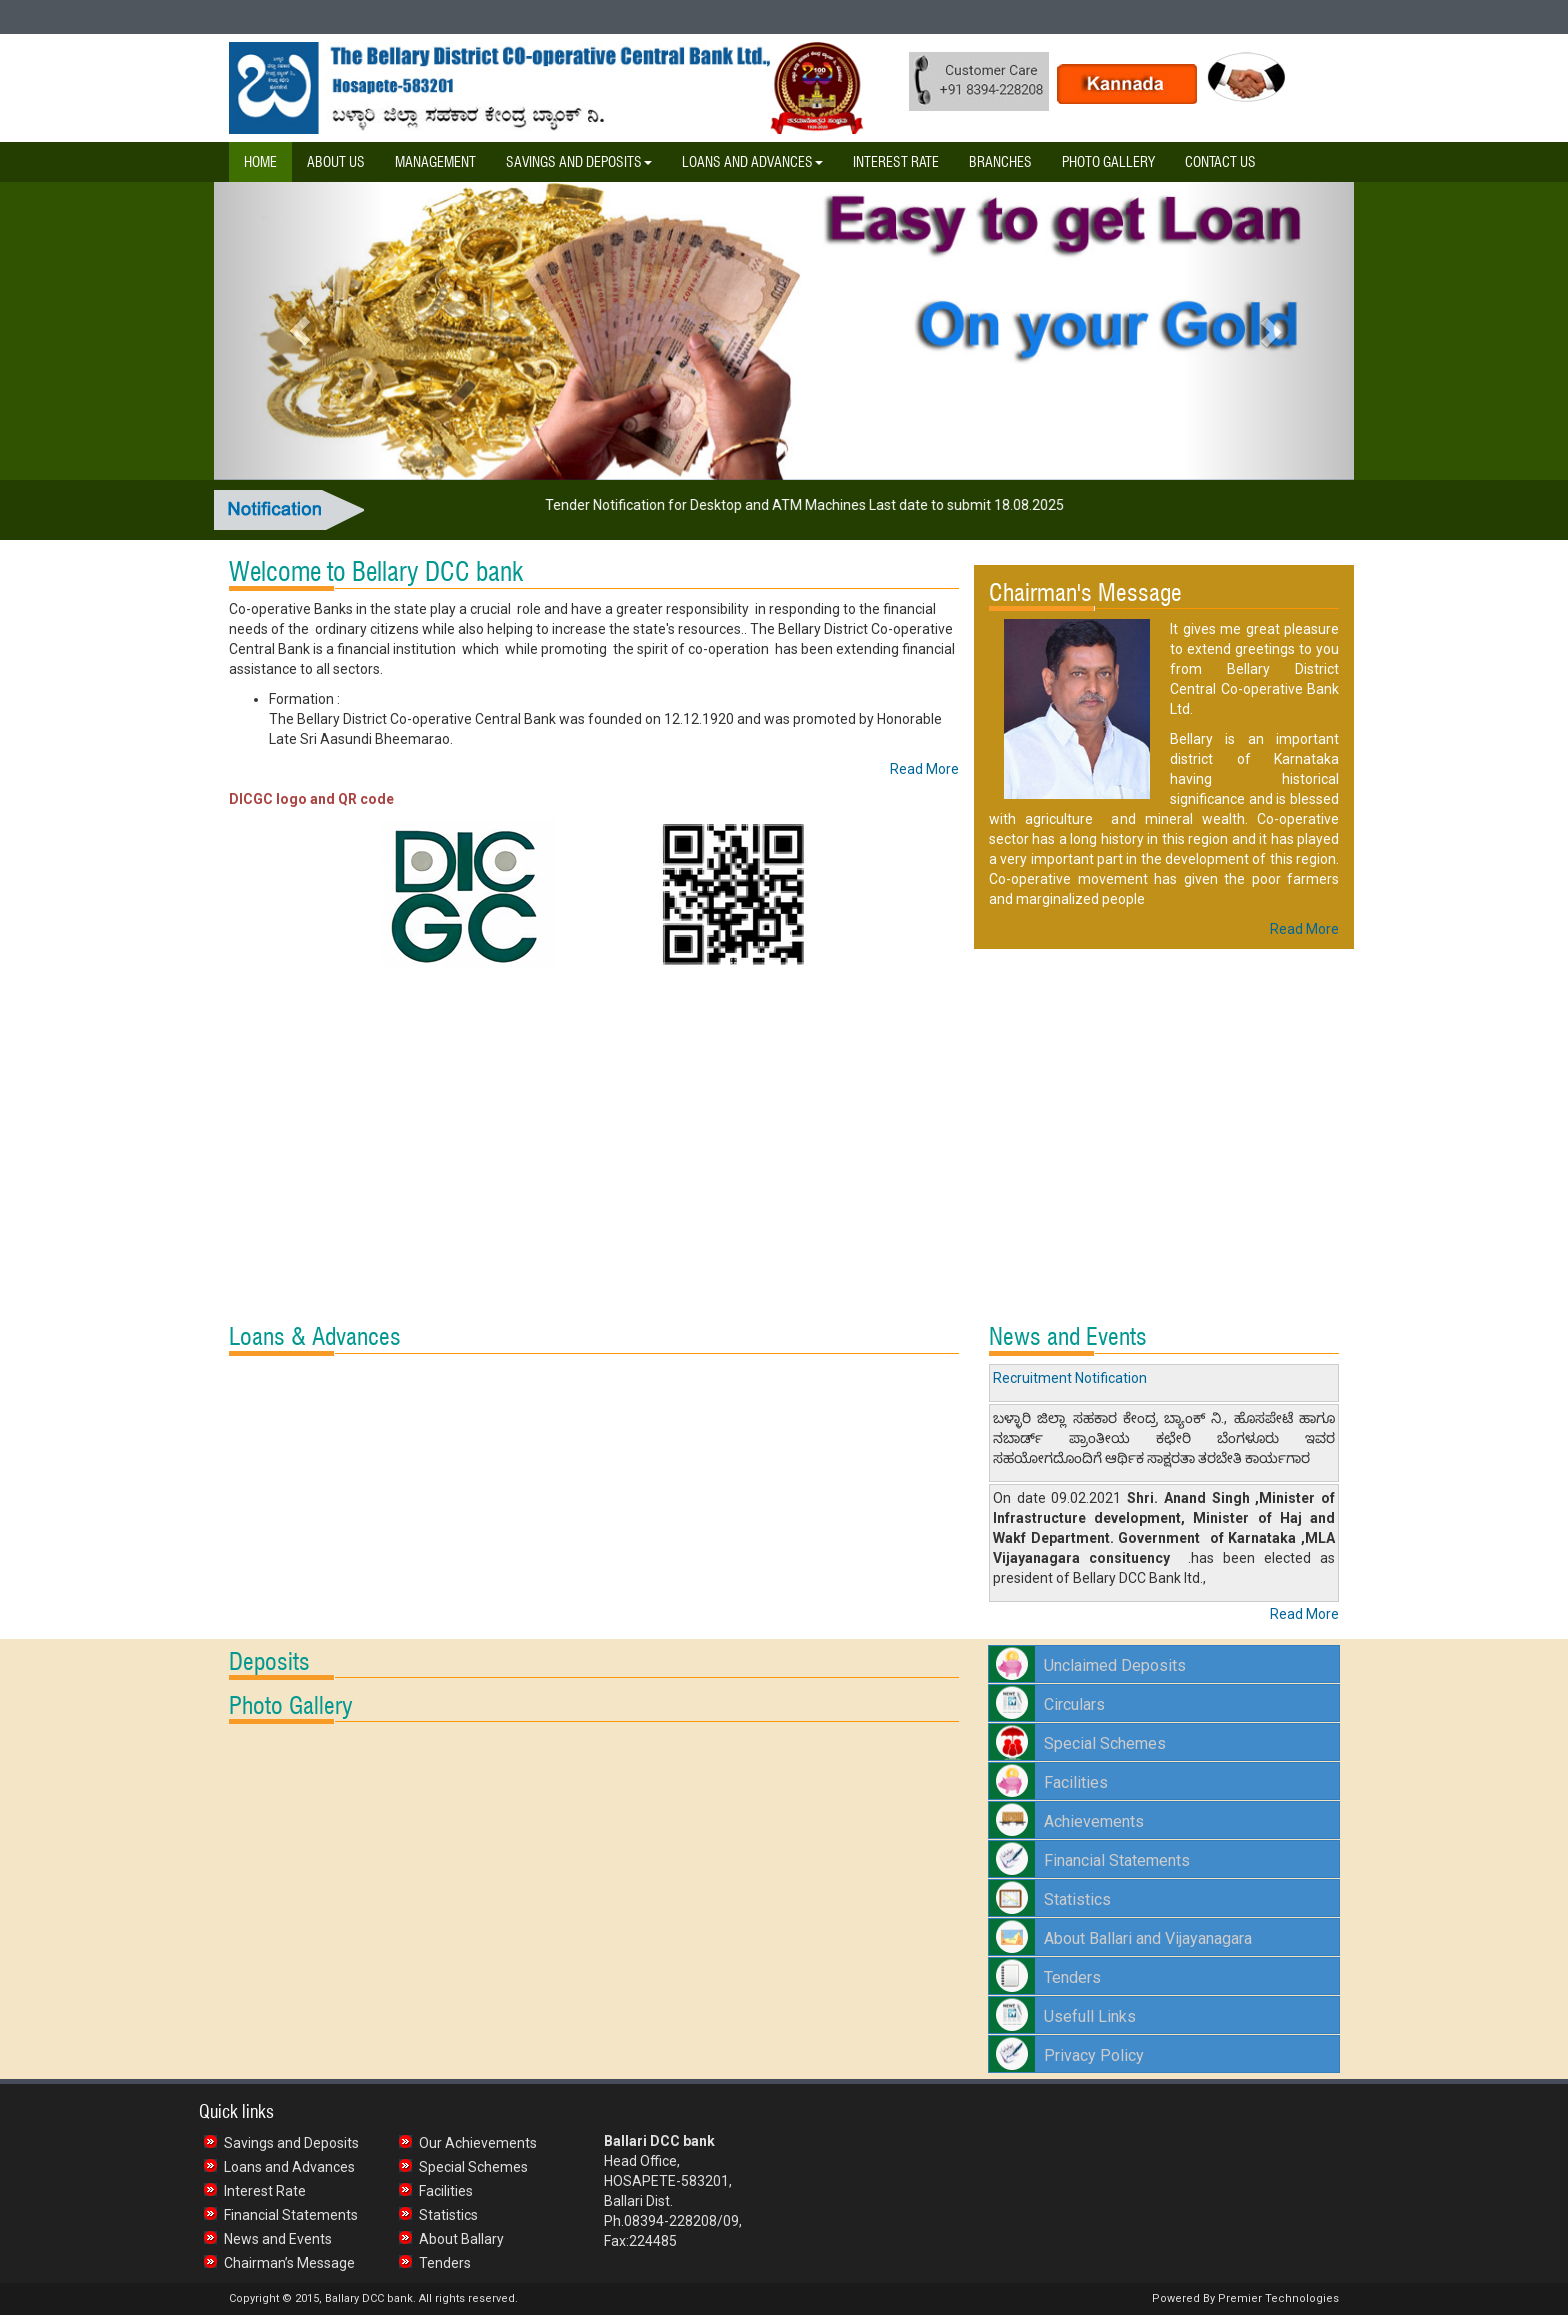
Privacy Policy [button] (1094, 2055)
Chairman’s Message (289, 2263)
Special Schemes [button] (1105, 1743)
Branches (1000, 162)
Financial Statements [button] (1117, 1860)
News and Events (278, 2239)
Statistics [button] (1077, 1899)
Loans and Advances (289, 2167)
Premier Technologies (1277, 2298)
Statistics (448, 2215)
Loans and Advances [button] (752, 162)
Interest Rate (896, 162)
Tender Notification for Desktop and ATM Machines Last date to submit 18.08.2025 (810, 505)
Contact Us (1220, 162)
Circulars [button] (1074, 1704)
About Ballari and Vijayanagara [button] (1148, 1938)
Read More (924, 769)
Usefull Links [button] (1090, 2016)
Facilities (446, 2191)
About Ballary (461, 2239)
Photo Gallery (1108, 162)
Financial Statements (291, 2215)
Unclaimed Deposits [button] (1115, 1665)
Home (260, 162)
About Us (336, 162)
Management (435, 162)
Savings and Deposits (291, 2143)
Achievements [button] (1094, 1821)
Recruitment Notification (1070, 1378)
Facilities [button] (1076, 1782)
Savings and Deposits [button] (579, 162)
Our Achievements (478, 2143)
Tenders (445, 2263)
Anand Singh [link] (1207, 1498)
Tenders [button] (1072, 1977)
